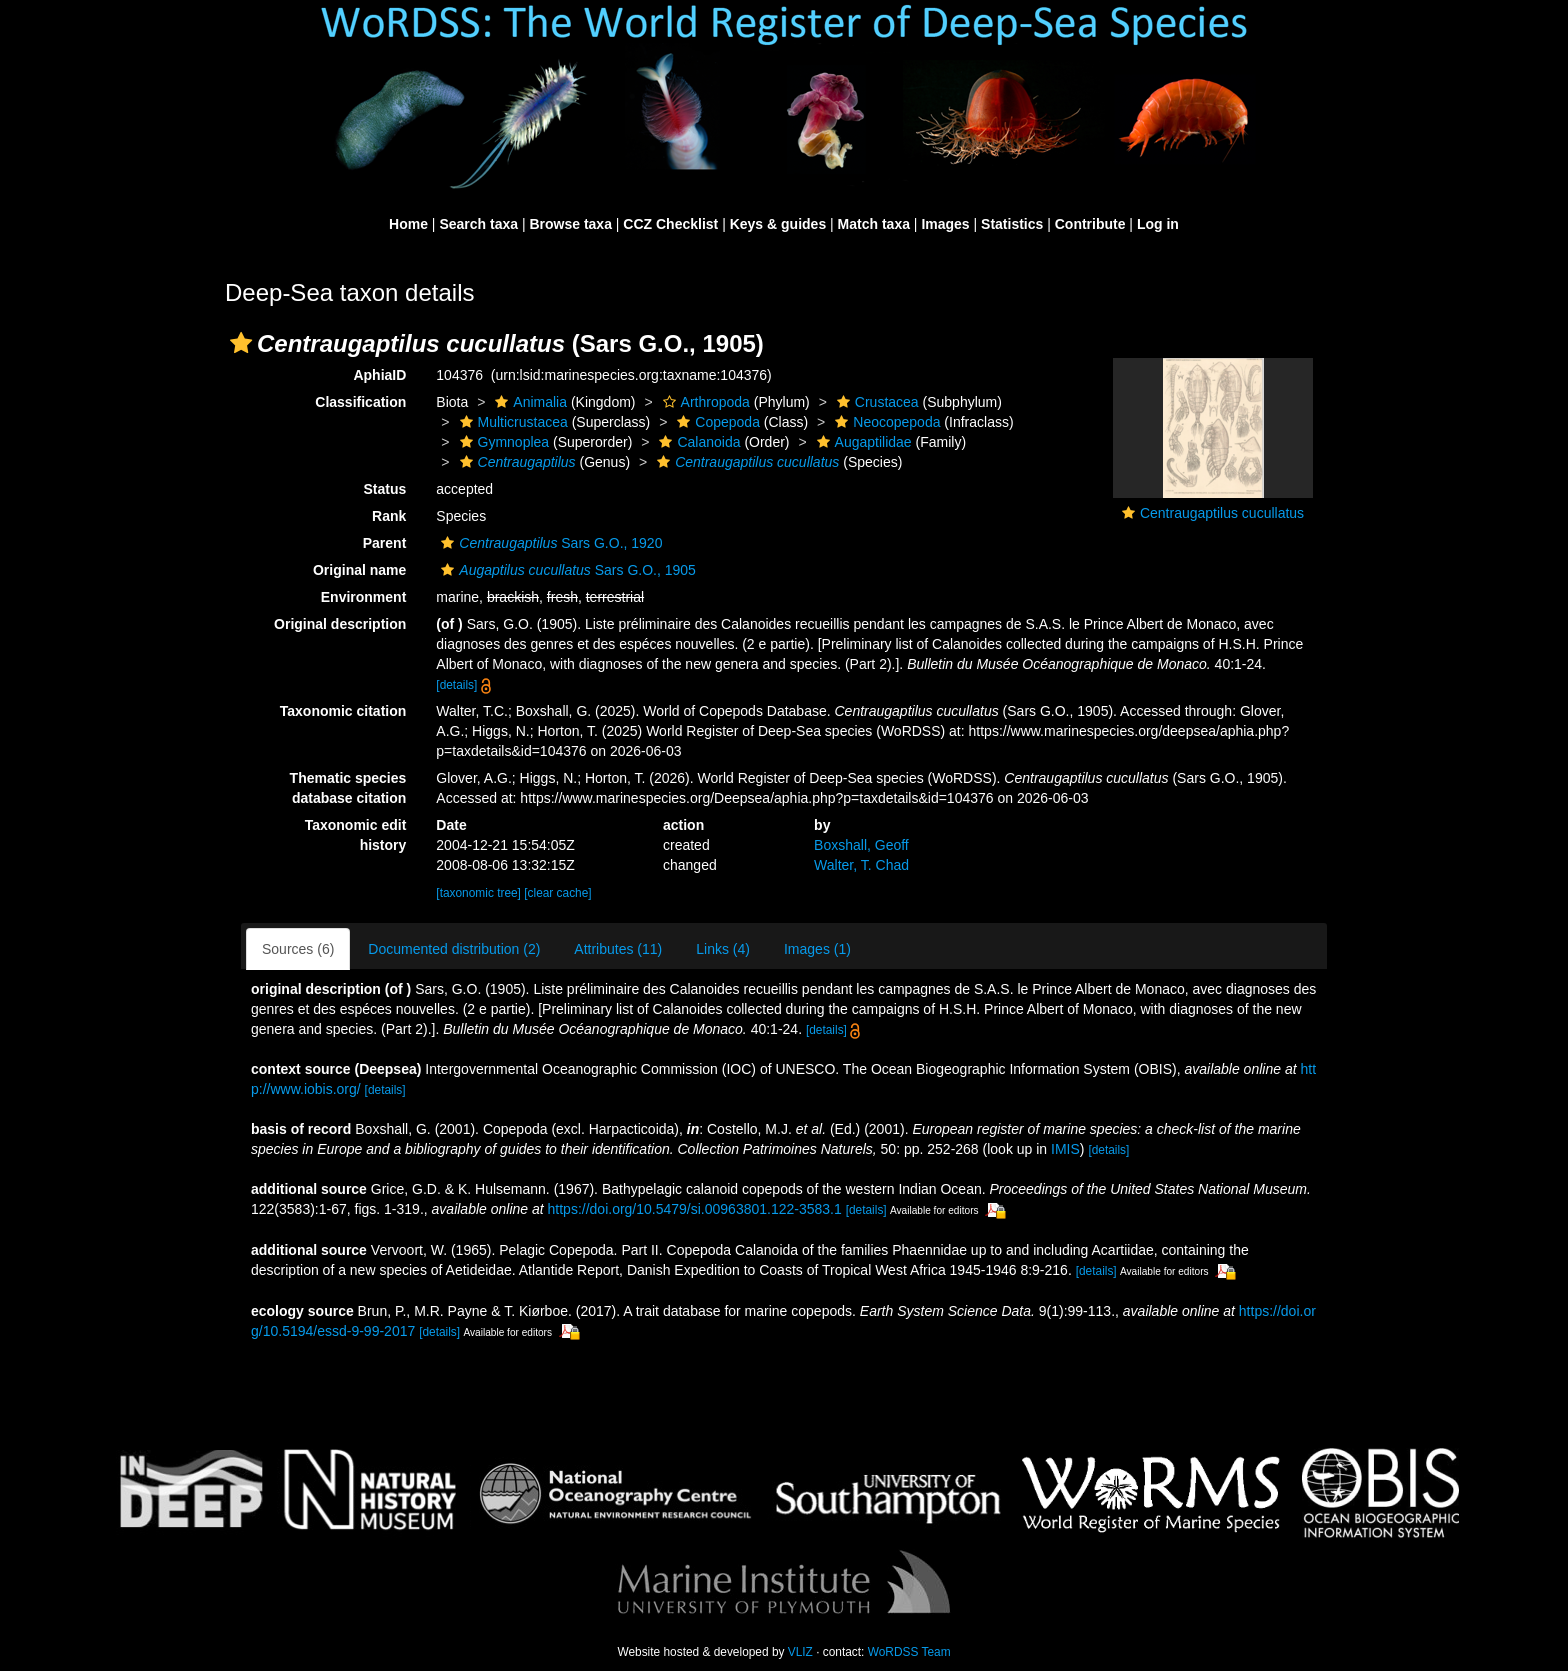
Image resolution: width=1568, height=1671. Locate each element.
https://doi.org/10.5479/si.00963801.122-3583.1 (695, 1209)
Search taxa (478, 224)
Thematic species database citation (348, 788)
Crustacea (875, 402)
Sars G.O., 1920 (549, 543)
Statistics (1012, 224)
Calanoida (697, 442)
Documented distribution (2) (454, 949)
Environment (364, 597)
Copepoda (716, 422)
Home (408, 224)
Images (945, 224)
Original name (359, 570)
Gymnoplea (502, 442)
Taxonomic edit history (356, 835)
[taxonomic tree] (478, 893)
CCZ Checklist (670, 224)
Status (385, 489)
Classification (360, 402)
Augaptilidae (862, 442)
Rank (389, 516)
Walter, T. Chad (861, 865)
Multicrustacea (511, 422)
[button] (241, 343)
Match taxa (874, 224)
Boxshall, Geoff (861, 845)
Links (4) (723, 949)
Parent (385, 543)
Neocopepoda (885, 422)
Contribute (1090, 224)
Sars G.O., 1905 (566, 570)
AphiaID (379, 375)
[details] (456, 685)
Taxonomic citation (343, 711)
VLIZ (800, 1652)
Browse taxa (570, 224)
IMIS (1065, 1149)
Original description (340, 624)
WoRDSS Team (909, 1652)
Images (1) (817, 949)
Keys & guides (778, 224)
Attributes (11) (618, 949)
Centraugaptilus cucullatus (1222, 513)
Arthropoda (704, 402)
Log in (1158, 224)
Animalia (528, 402)
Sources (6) (298, 949)
